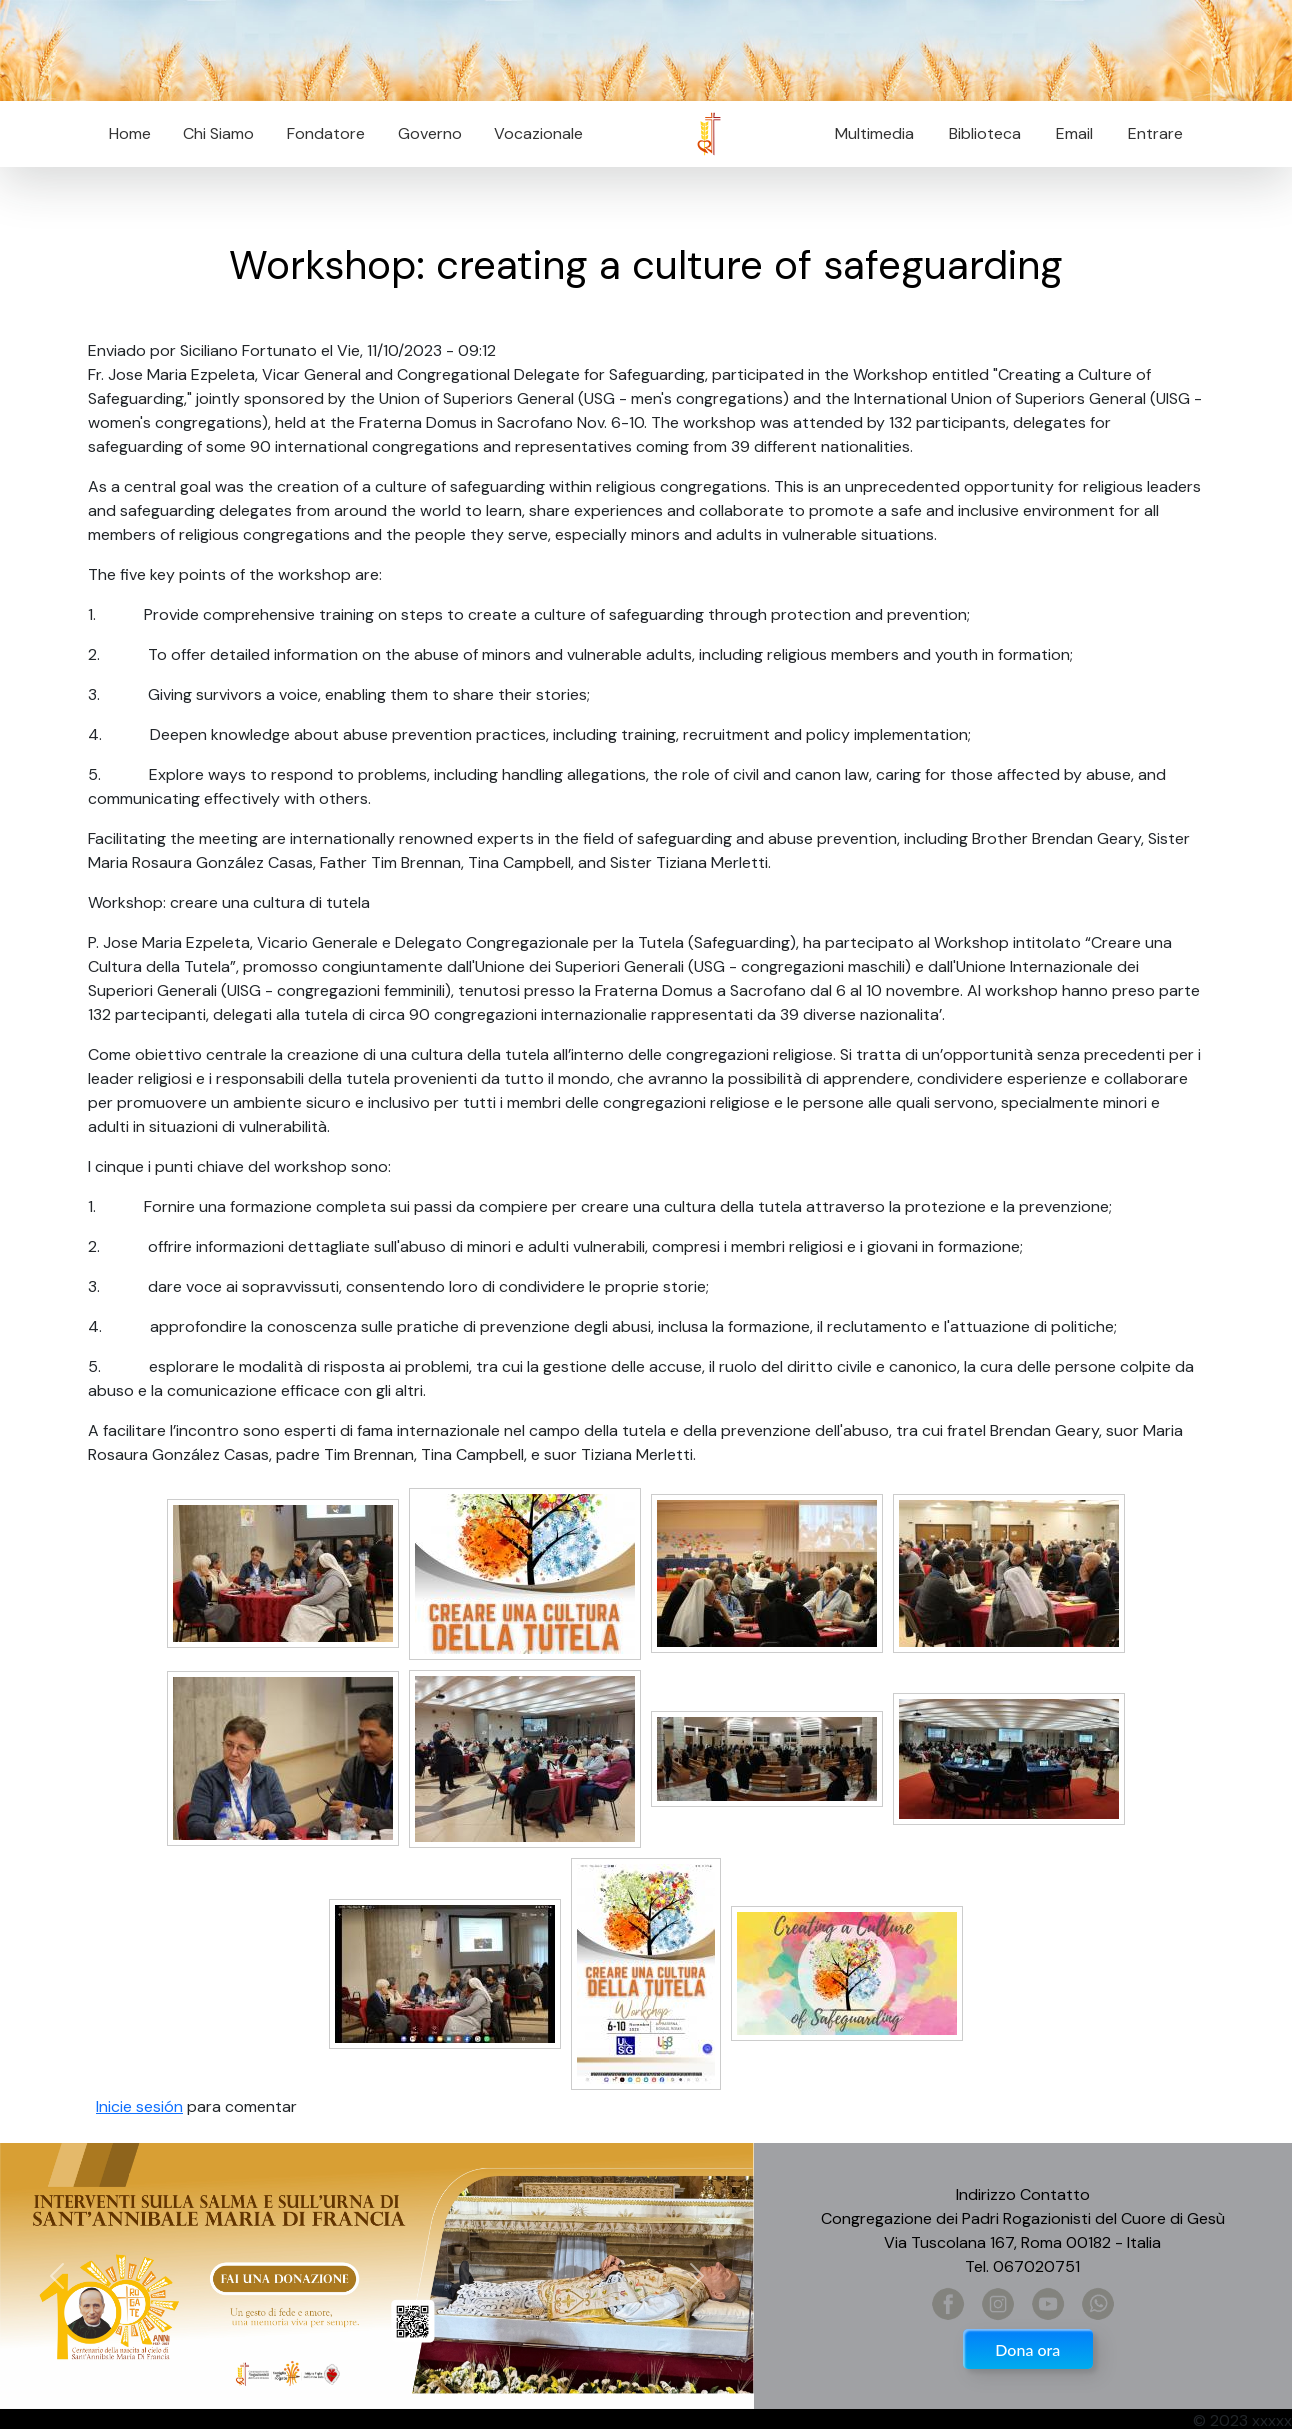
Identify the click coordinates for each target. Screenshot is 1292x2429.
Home (130, 133)
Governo (430, 133)
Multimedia (874, 133)
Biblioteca (985, 133)
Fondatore (326, 133)
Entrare (1155, 133)
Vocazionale (538, 133)
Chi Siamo (218, 133)
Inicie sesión (139, 2106)
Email (1068, 133)
